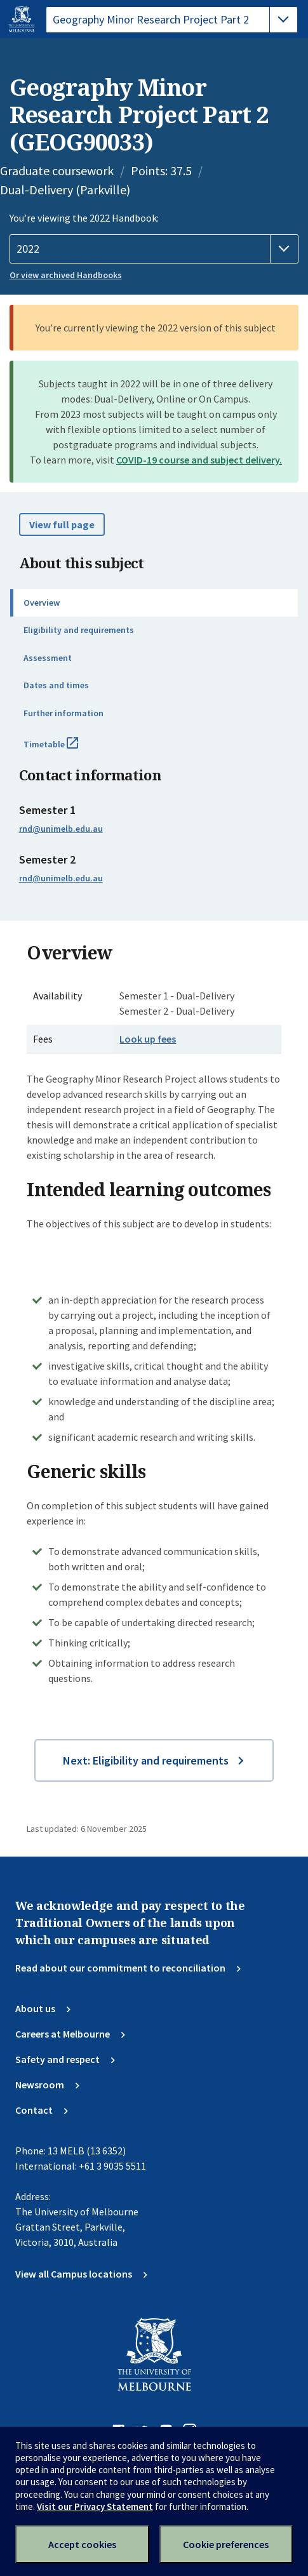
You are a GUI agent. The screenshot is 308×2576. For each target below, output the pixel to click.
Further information (63, 713)
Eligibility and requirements (78, 630)
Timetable (64, 749)
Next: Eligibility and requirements (146, 1760)
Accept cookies (82, 2544)
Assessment (47, 658)
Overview (41, 602)
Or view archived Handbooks (66, 275)
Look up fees (147, 1038)
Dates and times (56, 685)
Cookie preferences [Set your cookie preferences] (226, 2544)
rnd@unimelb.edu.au (61, 828)
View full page (62, 524)
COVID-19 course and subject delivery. (199, 459)
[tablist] (171, 19)
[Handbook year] (154, 249)
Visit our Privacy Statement (95, 2506)
